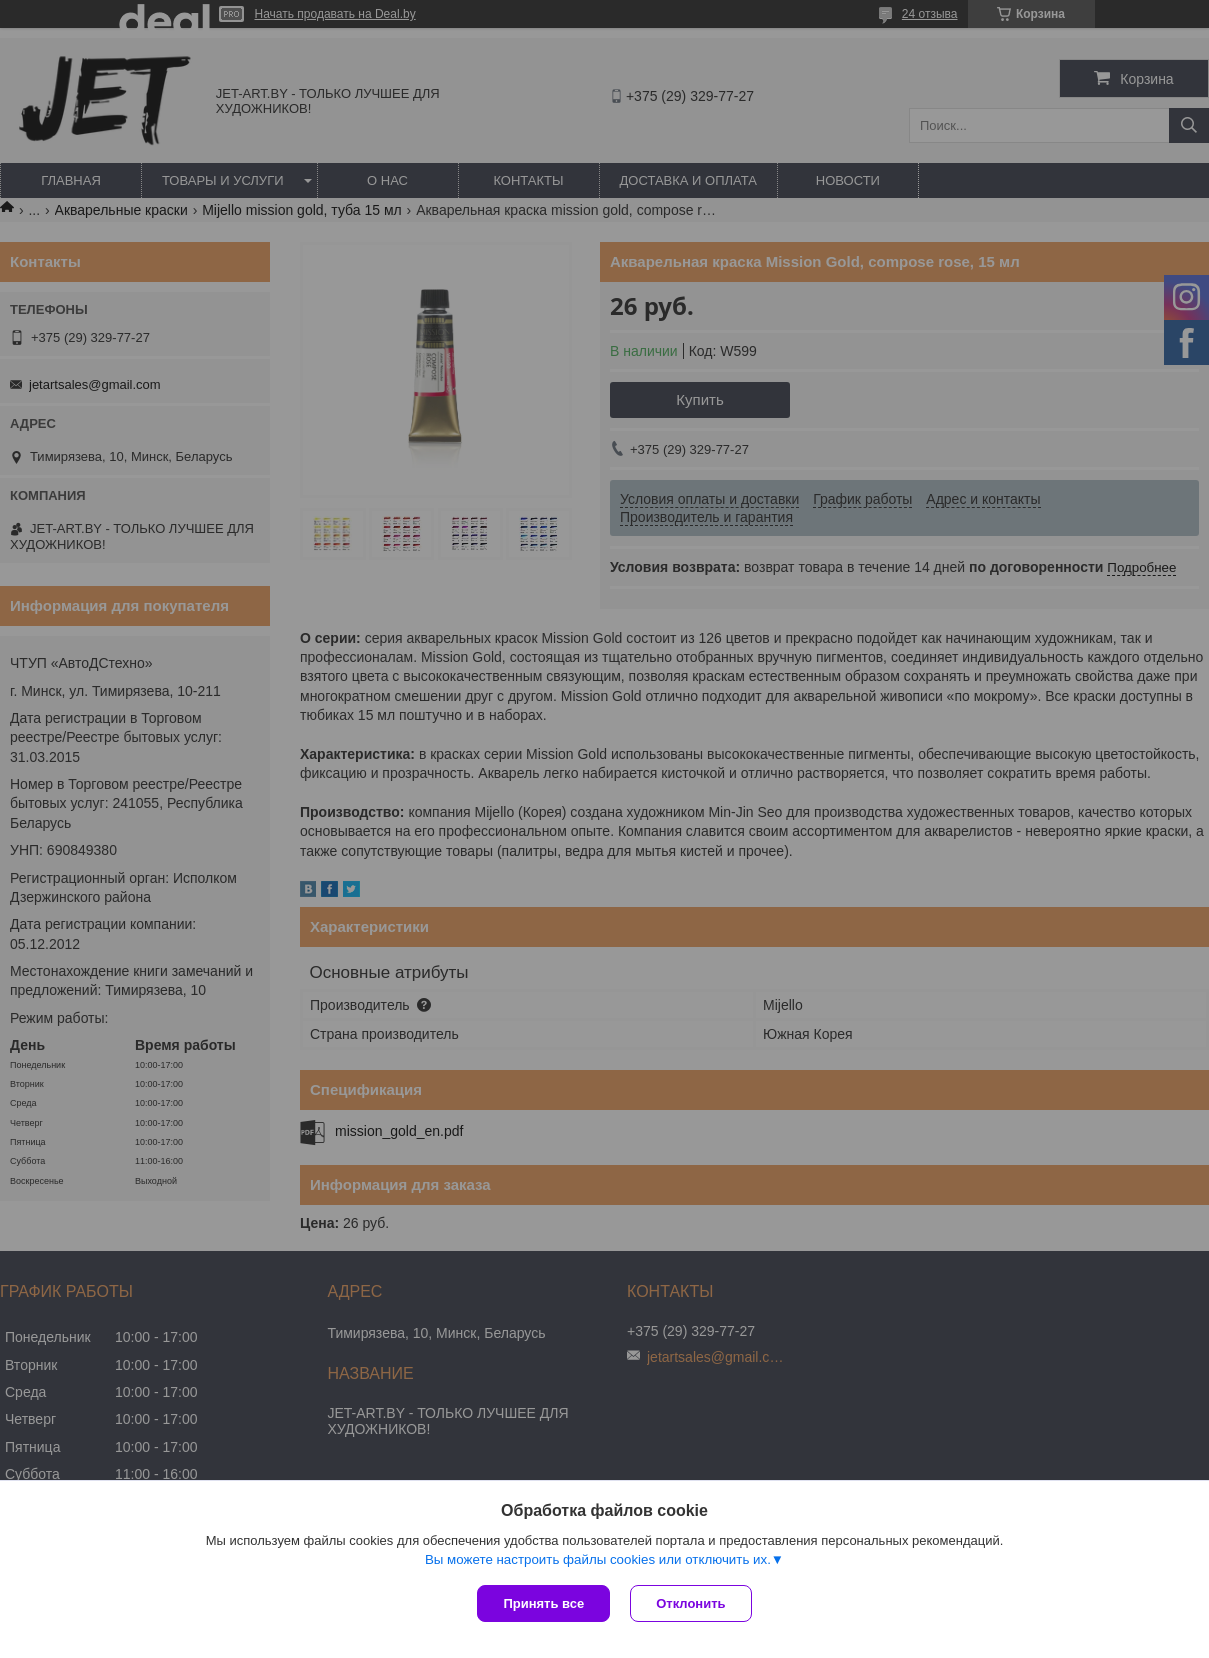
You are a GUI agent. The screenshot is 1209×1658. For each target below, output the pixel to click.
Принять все (543, 1603)
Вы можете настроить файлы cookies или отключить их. (598, 1559)
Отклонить (690, 1603)
